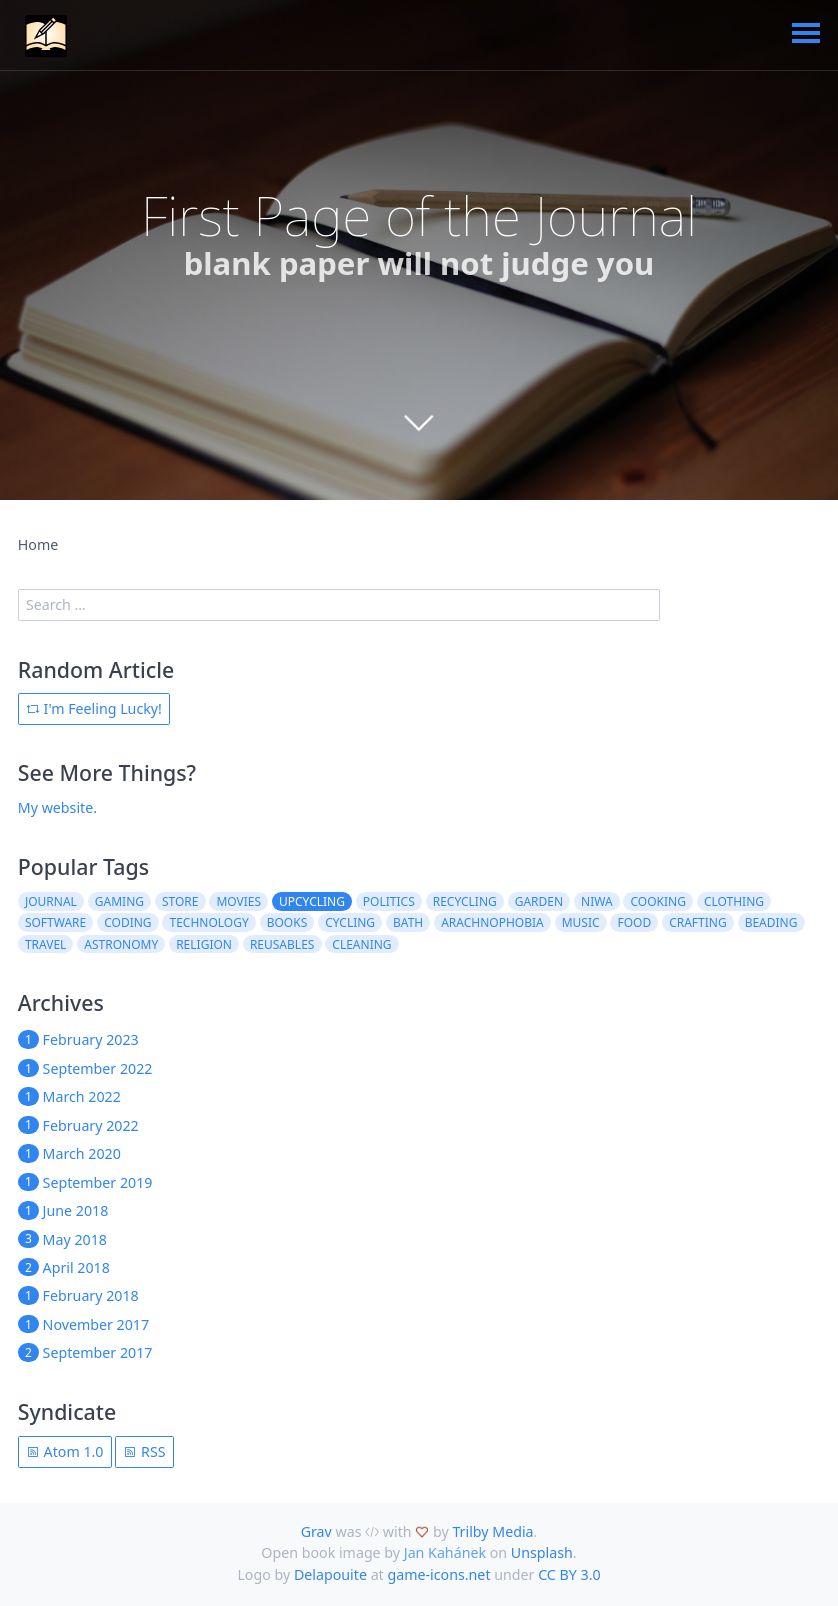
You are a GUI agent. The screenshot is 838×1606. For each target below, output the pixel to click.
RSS (144, 1451)
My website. (57, 807)
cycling (350, 922)
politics (389, 901)
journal (51, 901)
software (55, 922)
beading (771, 922)
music (581, 922)
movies (238, 901)
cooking (658, 901)
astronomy (121, 944)
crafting (698, 922)
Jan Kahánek (445, 1552)
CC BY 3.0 (569, 1574)
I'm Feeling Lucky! (94, 708)
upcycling (312, 901)
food (635, 922)
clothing (734, 901)
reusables (282, 944)
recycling (465, 901)
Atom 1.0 (65, 1451)
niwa (597, 901)
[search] (339, 605)
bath (408, 922)
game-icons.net (438, 1574)
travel (45, 944)
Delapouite (330, 1574)
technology (209, 922)
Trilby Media (492, 1531)
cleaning (361, 944)
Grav (316, 1531)
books (287, 922)
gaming (119, 901)
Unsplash (542, 1552)
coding (127, 922)
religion (204, 944)
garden (539, 901)
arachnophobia (492, 922)
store (180, 901)
